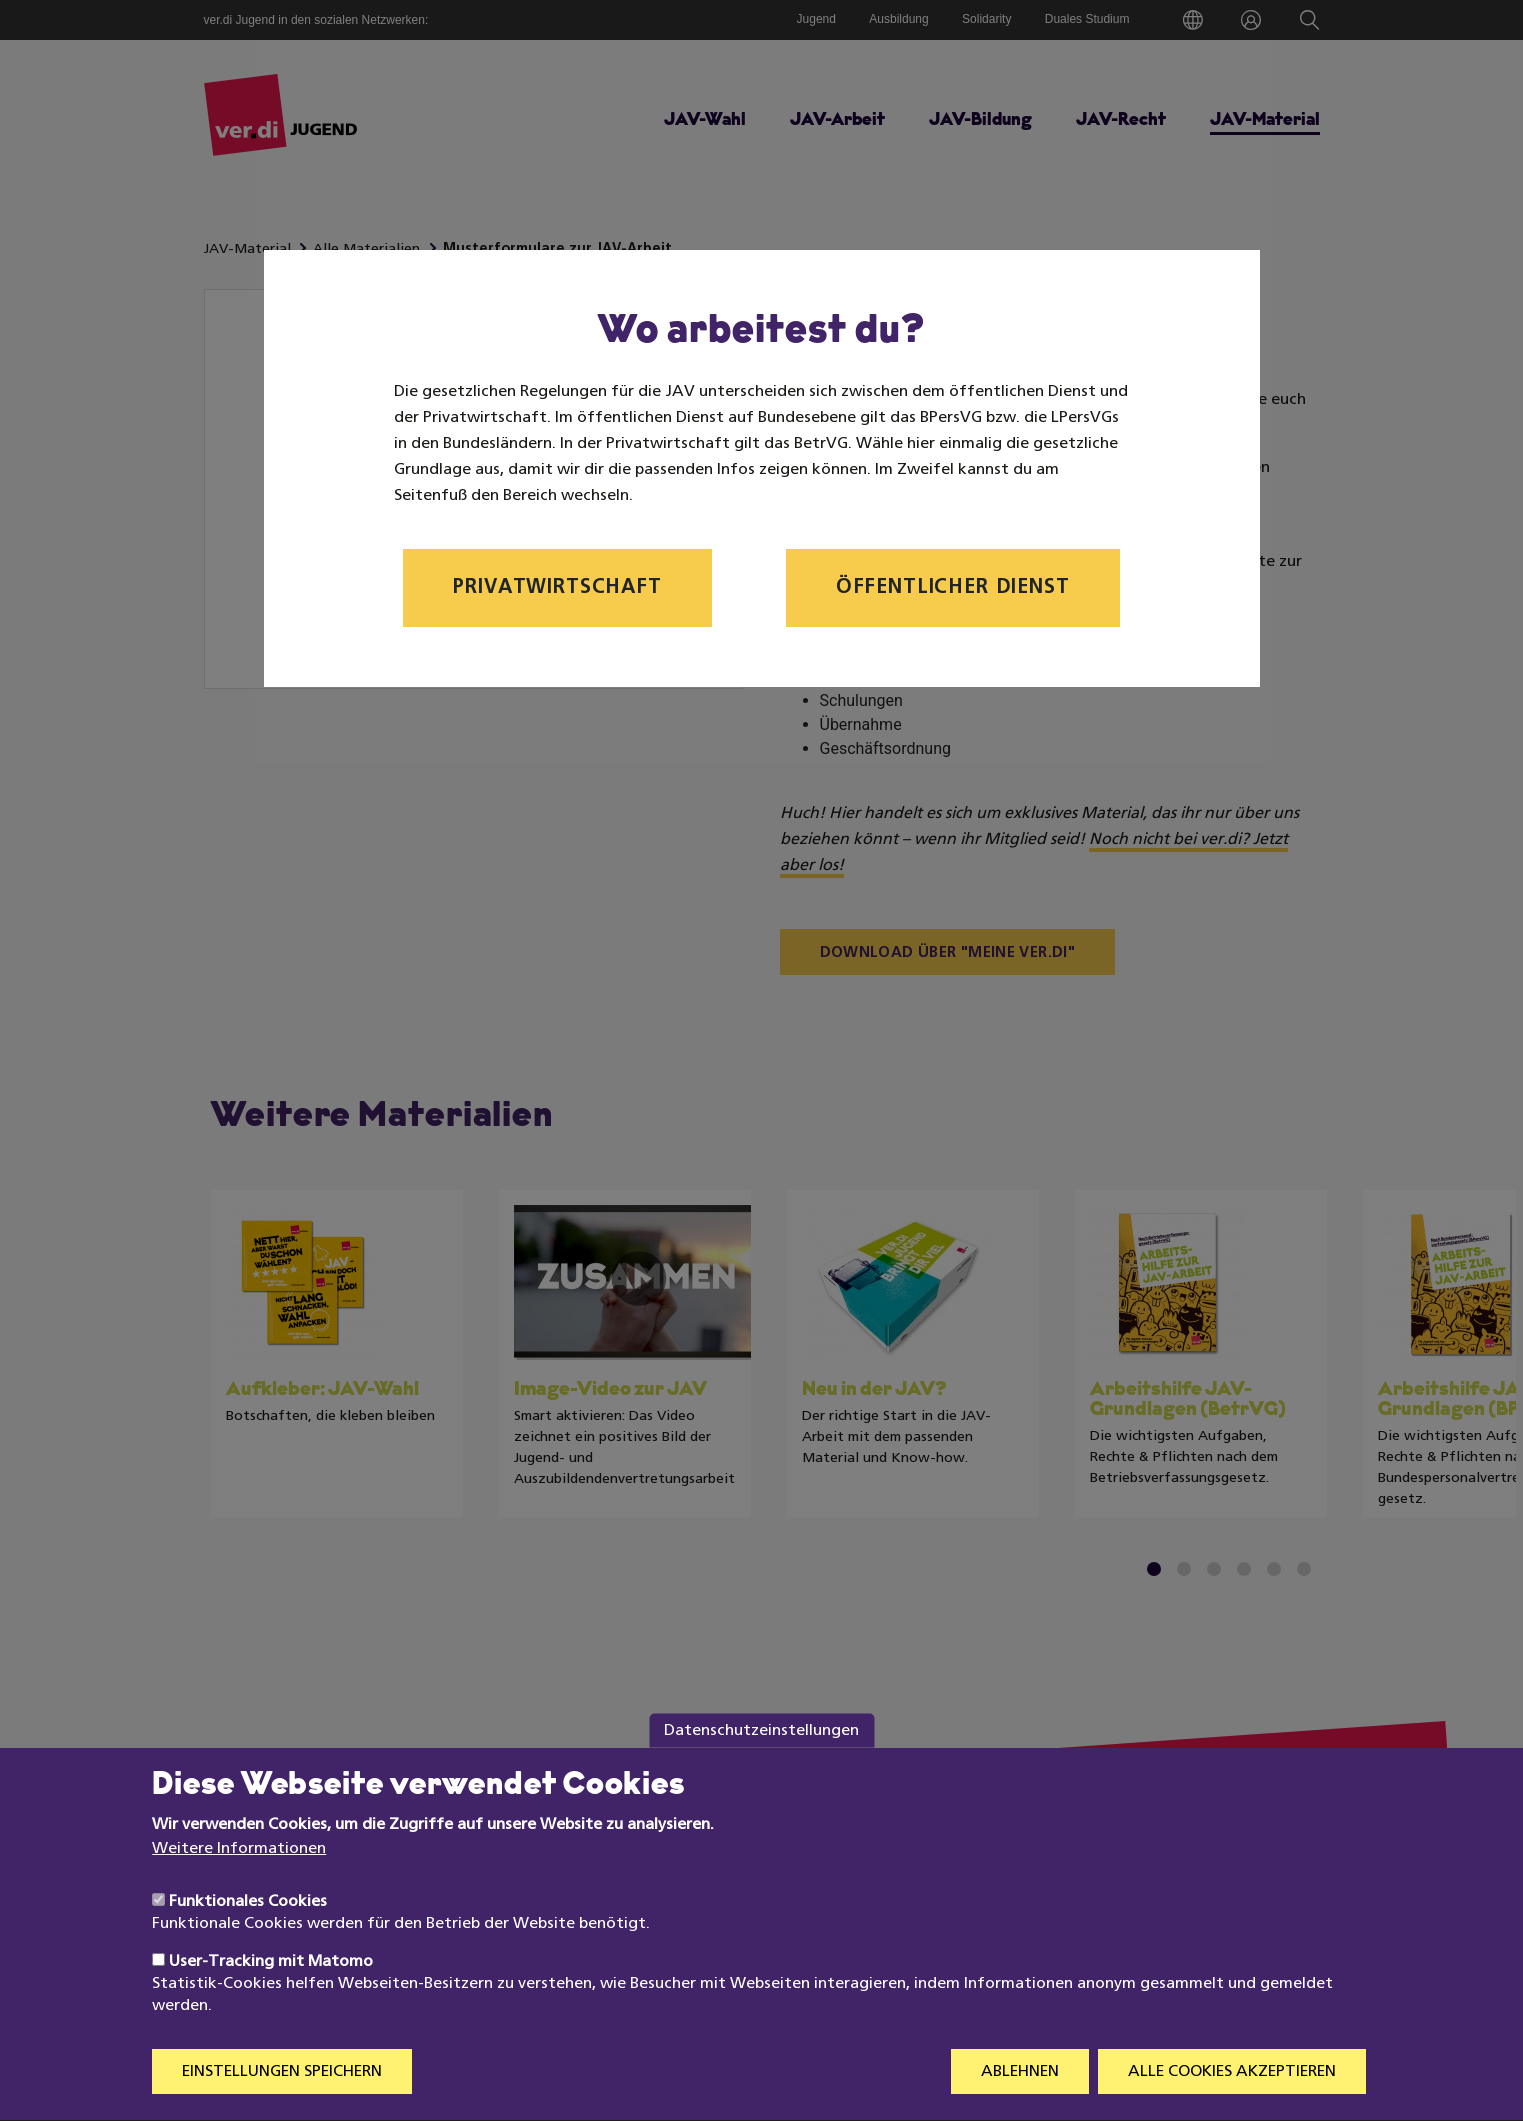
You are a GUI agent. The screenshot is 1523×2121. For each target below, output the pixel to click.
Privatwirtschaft (557, 588)
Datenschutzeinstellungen (761, 1768)
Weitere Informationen (239, 1888)
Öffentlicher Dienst (953, 588)
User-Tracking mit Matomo (271, 2000)
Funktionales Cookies (248, 1940)
